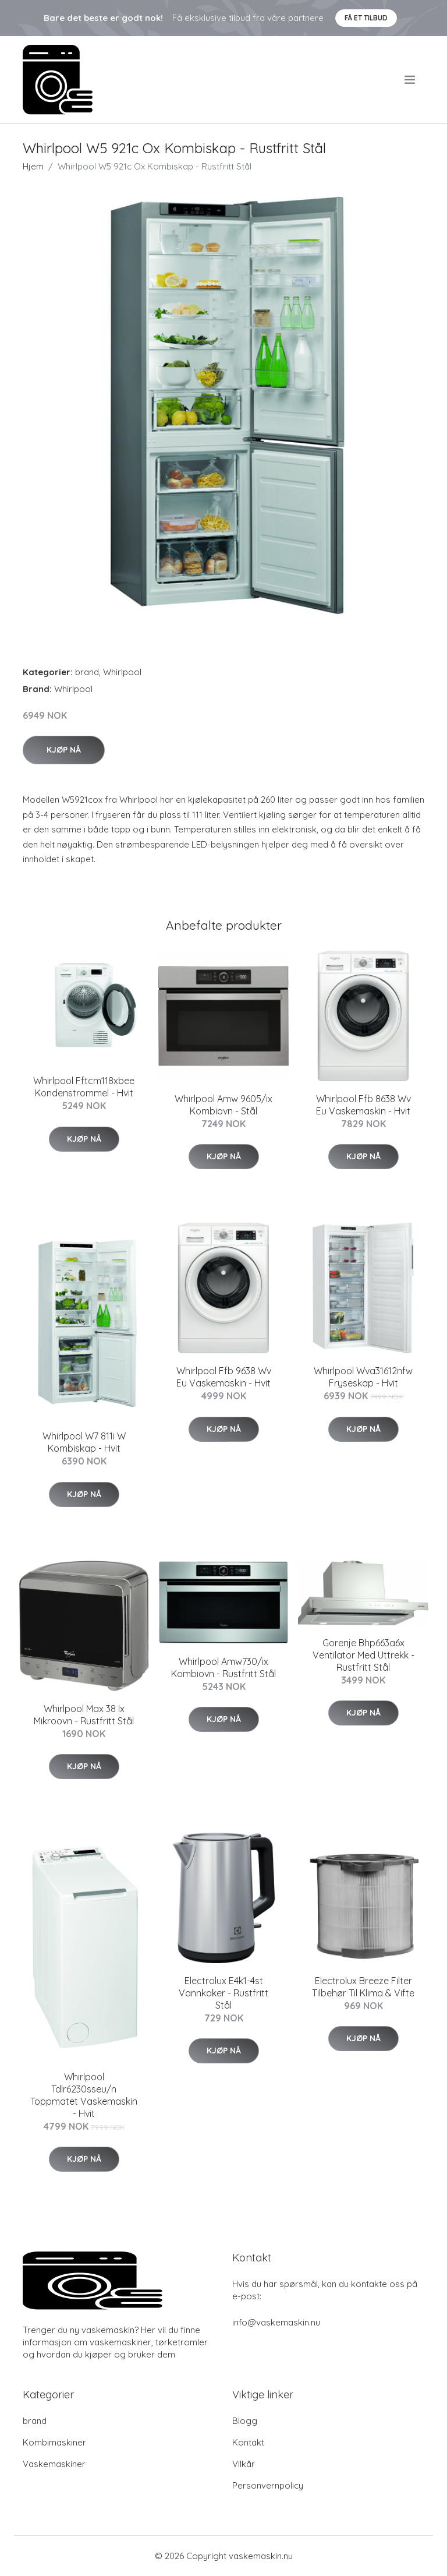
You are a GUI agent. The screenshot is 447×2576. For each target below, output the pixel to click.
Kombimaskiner (54, 2442)
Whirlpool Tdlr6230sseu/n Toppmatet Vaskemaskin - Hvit (83, 2095)
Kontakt (248, 2442)
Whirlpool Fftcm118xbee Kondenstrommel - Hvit (83, 1087)
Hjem (33, 166)
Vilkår (243, 2463)
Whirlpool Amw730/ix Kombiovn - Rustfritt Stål (223, 1667)
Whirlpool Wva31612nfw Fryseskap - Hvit (363, 1377)
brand (87, 671)
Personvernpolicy (267, 2485)
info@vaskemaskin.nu (276, 2322)
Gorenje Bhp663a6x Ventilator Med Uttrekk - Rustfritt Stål (363, 1655)
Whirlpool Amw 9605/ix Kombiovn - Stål (223, 1105)
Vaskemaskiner (54, 2463)
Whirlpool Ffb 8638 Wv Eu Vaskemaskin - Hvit (363, 1105)
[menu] (410, 80)
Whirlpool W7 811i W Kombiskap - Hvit (84, 1442)
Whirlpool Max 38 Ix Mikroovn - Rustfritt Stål (84, 1715)
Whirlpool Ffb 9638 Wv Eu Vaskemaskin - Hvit (223, 1377)
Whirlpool (122, 671)
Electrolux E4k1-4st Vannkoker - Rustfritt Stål (223, 1993)
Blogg (244, 2420)
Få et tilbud (366, 17)
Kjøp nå (64, 749)
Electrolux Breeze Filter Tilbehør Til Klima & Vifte (363, 1987)
